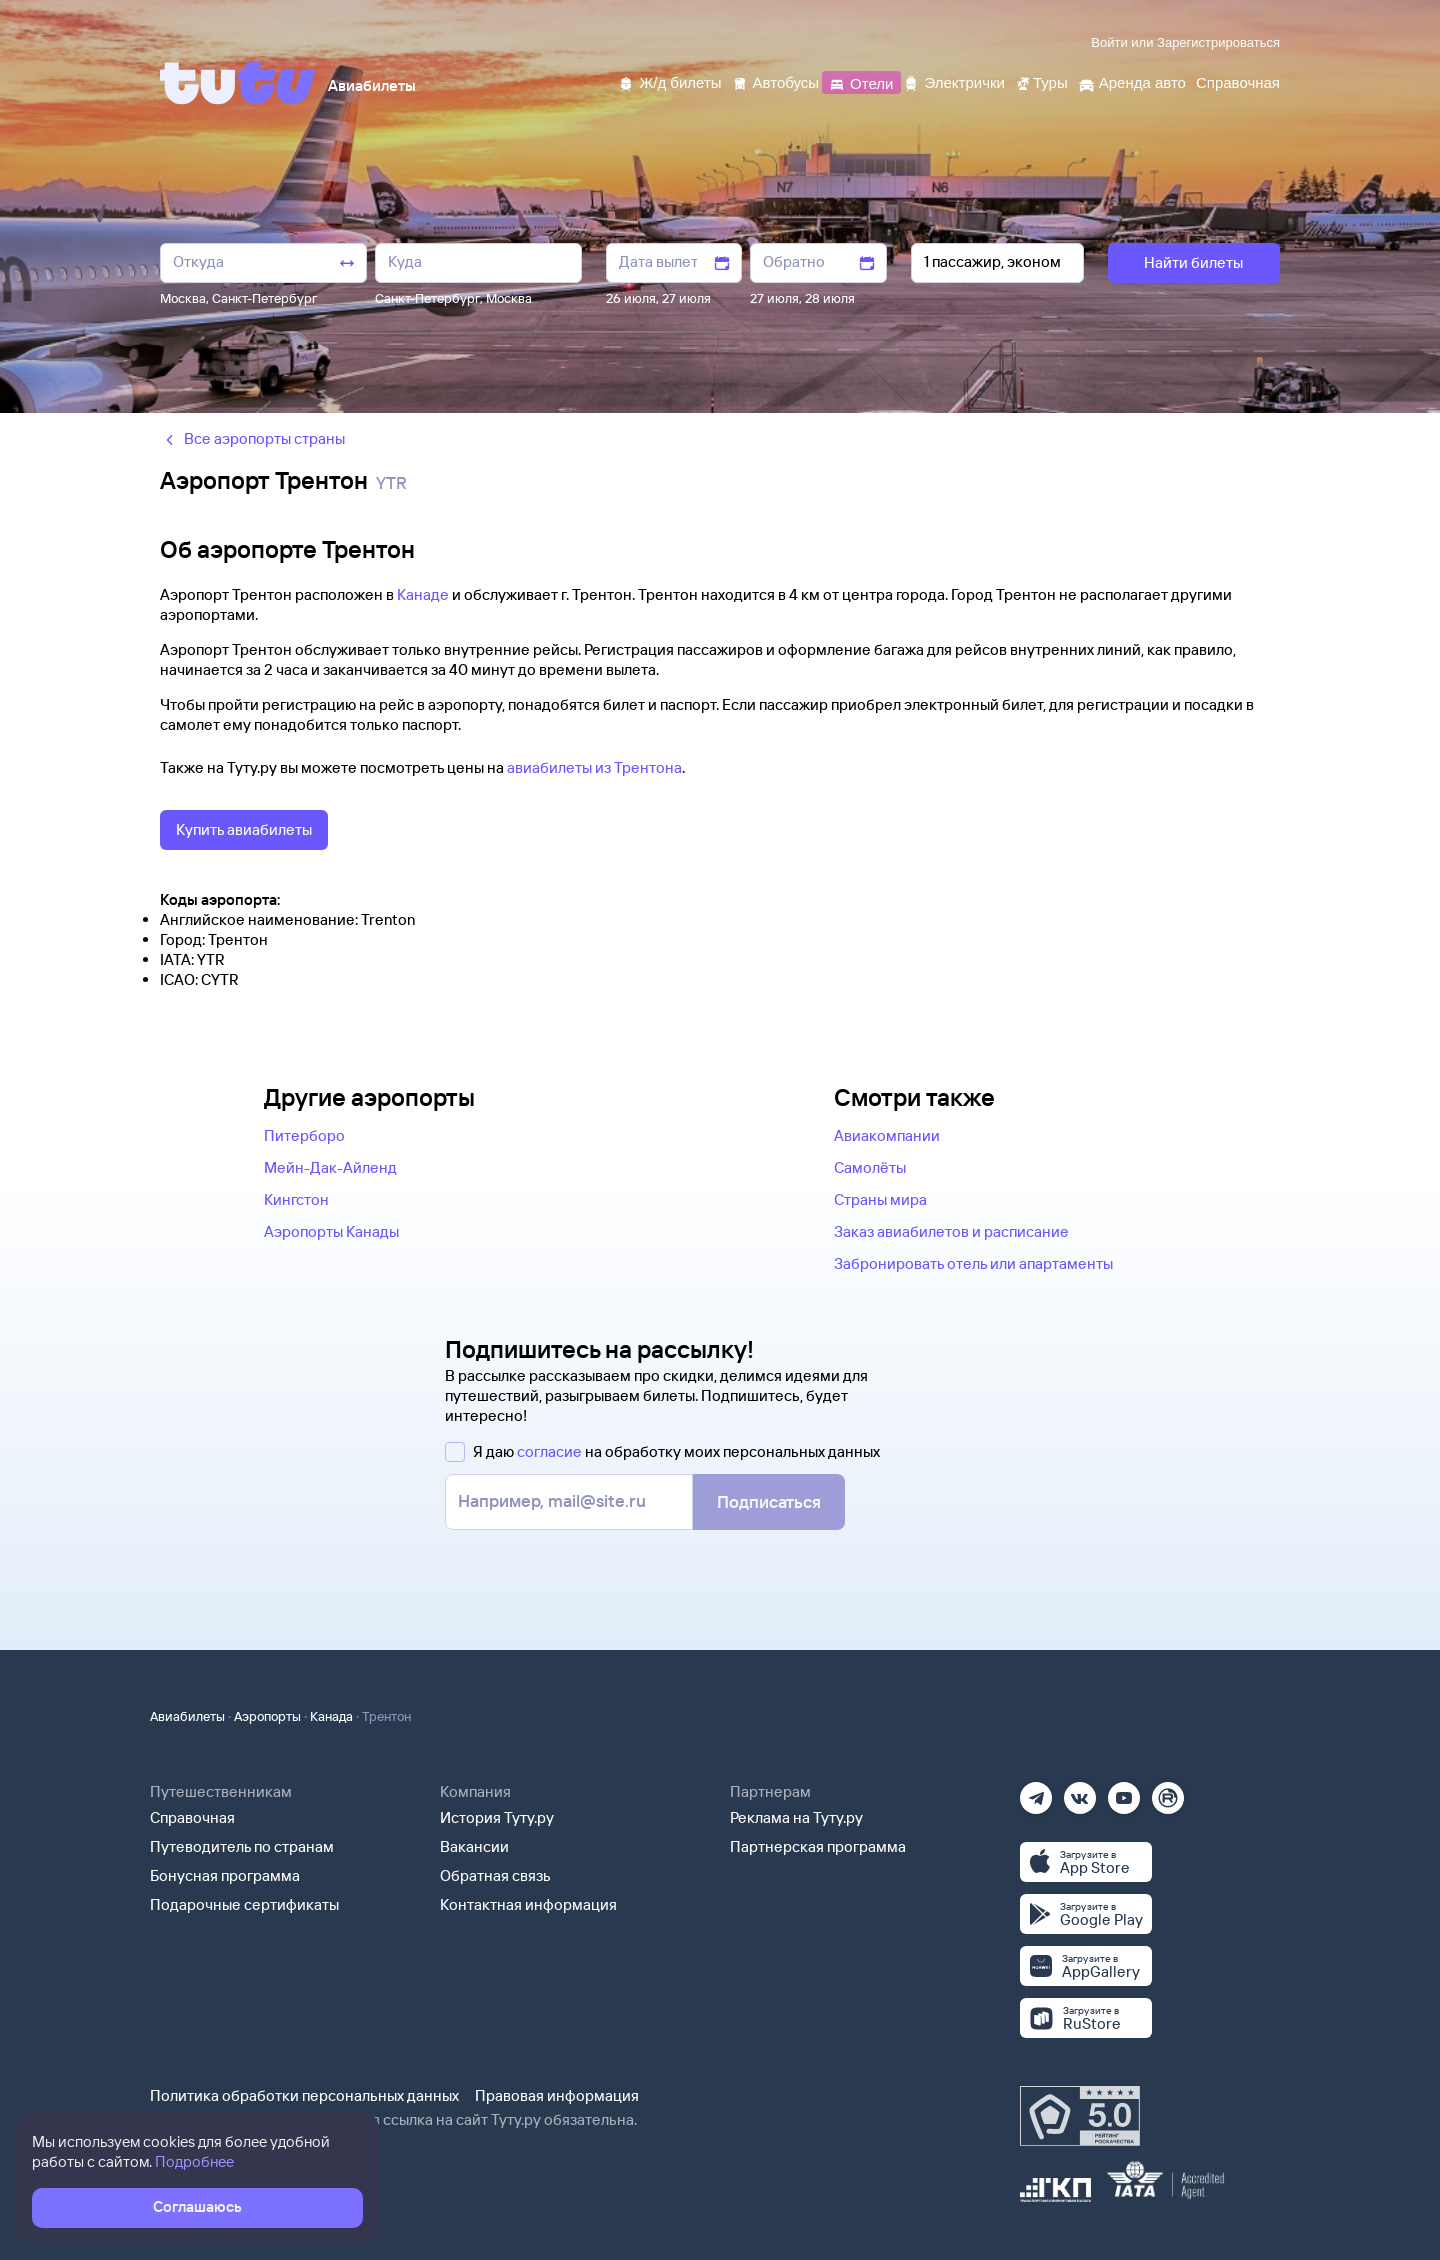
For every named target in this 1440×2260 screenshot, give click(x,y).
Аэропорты (267, 1716)
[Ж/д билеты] (669, 81)
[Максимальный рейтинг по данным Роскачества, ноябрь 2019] (1080, 2116)
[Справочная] (1238, 81)
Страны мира (880, 1199)
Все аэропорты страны (252, 438)
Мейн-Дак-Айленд (330, 1167)
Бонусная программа (225, 1875)
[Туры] (1041, 81)
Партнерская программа (818, 1846)
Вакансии (474, 1846)
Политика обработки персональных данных (304, 2095)
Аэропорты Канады (331, 1231)
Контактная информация (528, 1904)
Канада (331, 1716)
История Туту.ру (497, 1817)
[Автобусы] (776, 81)
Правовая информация (557, 2095)
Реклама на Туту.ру (796, 1817)
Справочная (192, 1817)
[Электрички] (953, 81)
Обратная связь (495, 1875)
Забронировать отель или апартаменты (973, 1263)
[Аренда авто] (1132, 81)
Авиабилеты (187, 1716)
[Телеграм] (1036, 1791)
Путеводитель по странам (242, 1846)
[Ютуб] (1124, 1791)
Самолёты (870, 1167)
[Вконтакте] (1080, 1791)
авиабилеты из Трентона (594, 767)
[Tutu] (238, 83)
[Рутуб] (1168, 1791)
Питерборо (304, 1135)
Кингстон (296, 1199)
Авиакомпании (887, 1135)
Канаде (423, 594)
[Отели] (861, 81)
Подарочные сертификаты (244, 1904)
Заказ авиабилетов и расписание (951, 1231)
